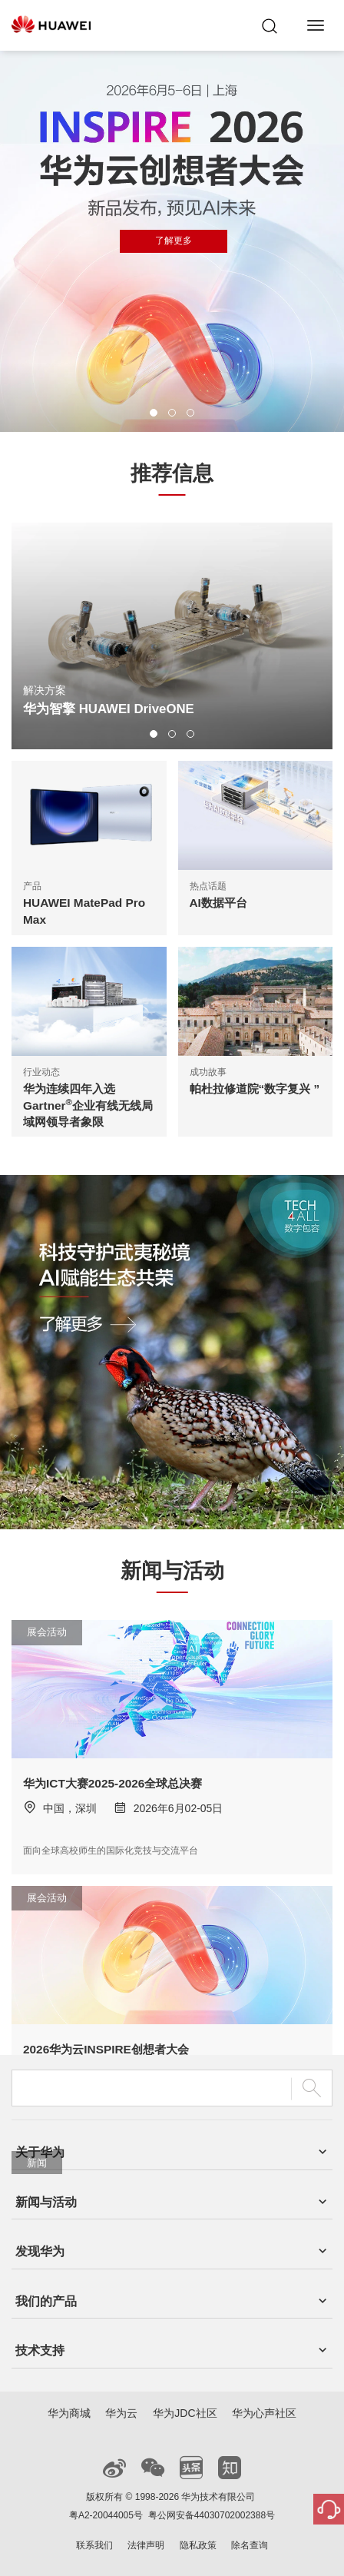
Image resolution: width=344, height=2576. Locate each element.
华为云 (121, 2413)
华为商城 (69, 2413)
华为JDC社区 (185, 2413)
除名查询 (249, 2545)
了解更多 (173, 240)
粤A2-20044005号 (106, 2515)
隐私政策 (198, 2545)
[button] (153, 413)
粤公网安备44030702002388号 (211, 2515)
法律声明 (145, 2545)
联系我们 (94, 2545)
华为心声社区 (264, 2413)
